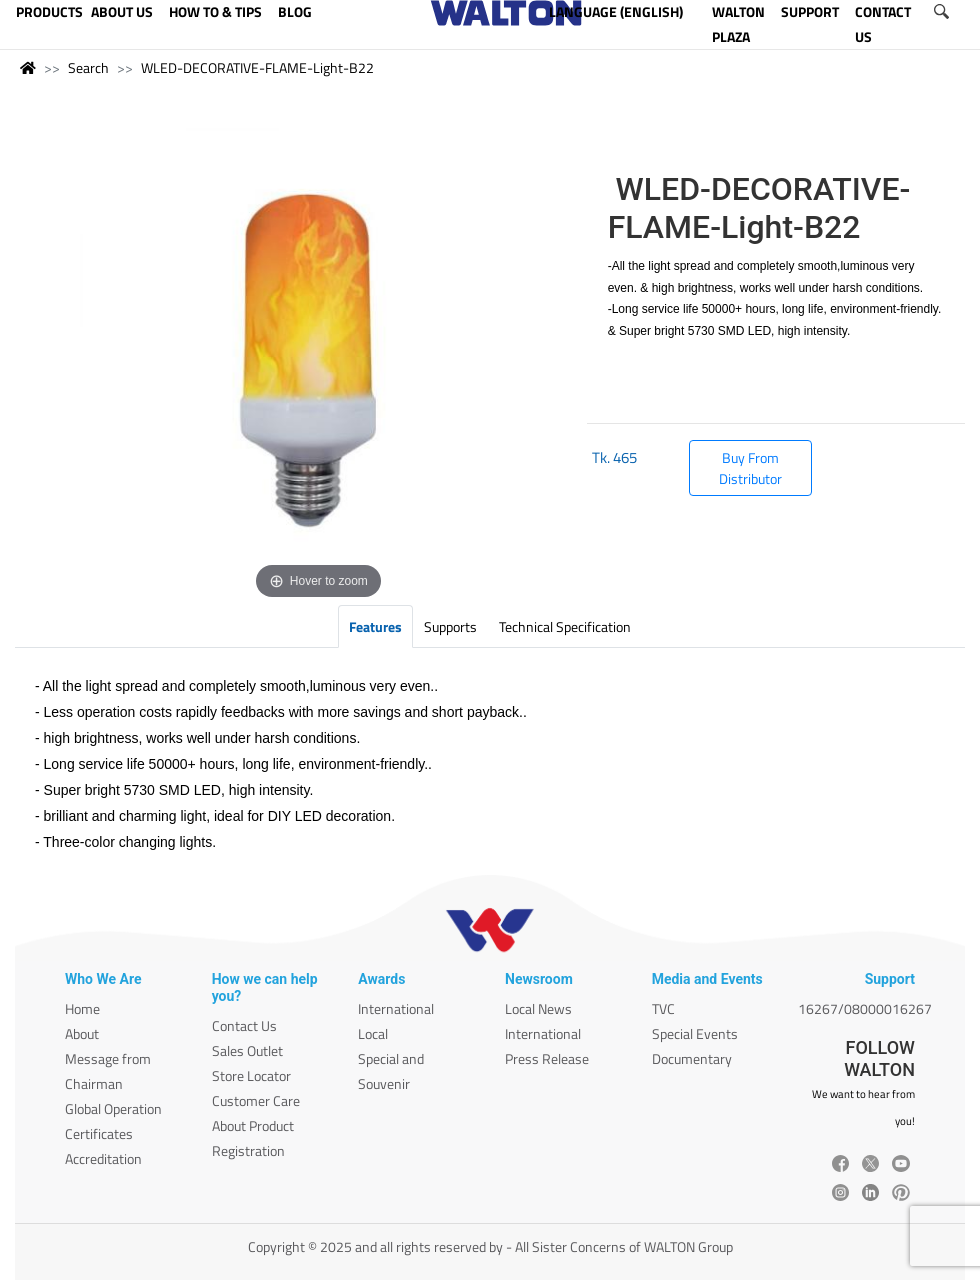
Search (88, 67)
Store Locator (251, 1075)
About (82, 1033)
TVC (663, 1008)
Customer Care (256, 1100)
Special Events (695, 1033)
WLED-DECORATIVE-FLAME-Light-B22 (257, 67)
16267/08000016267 (865, 1008)
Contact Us (244, 1025)
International (396, 1008)
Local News (538, 1008)
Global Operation (113, 1108)
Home (82, 1008)
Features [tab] (375, 626)
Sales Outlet (247, 1050)
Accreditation (103, 1158)
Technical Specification (565, 626)
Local (373, 1033)
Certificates (99, 1133)
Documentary (692, 1058)
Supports (450, 626)
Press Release (547, 1058)
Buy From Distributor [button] (750, 468)
